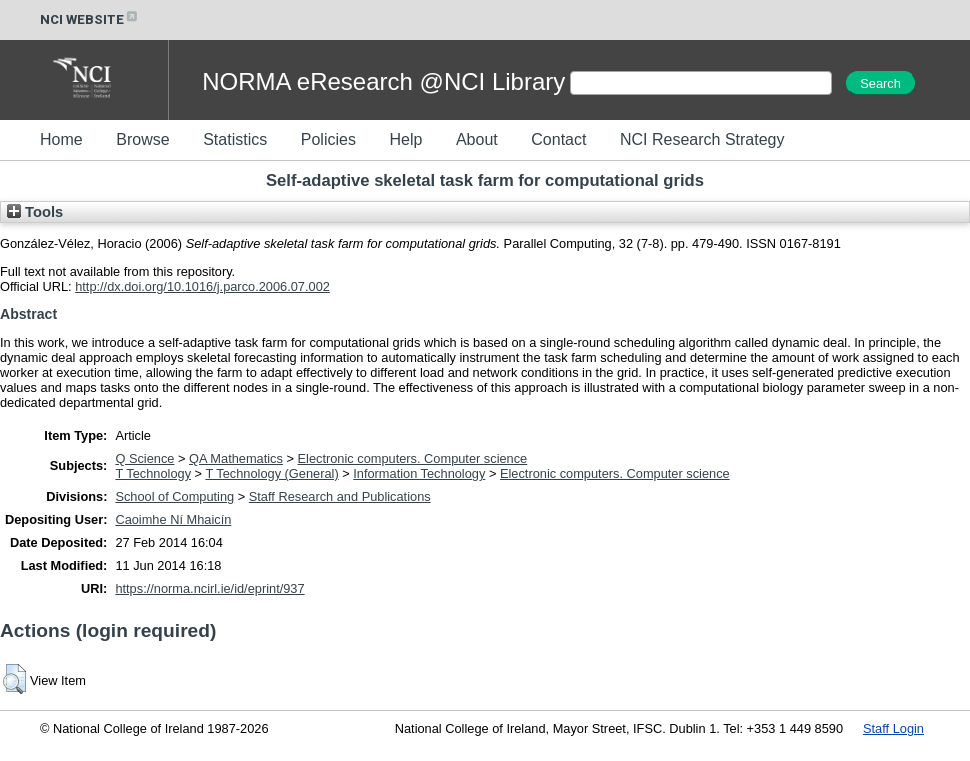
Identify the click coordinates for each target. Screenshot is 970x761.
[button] (14, 679)
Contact (558, 139)
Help (405, 139)
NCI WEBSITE (90, 19)
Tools (35, 212)
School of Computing (174, 496)
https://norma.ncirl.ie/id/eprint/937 (209, 588)
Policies (328, 139)
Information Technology (419, 473)
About (477, 139)
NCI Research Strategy (702, 139)
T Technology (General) (271, 473)
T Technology (153, 473)
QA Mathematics (236, 458)
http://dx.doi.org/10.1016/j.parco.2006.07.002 (202, 286)
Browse (142, 139)
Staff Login (893, 728)
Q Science (144, 458)
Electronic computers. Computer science (413, 458)
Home (61, 139)
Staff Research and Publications (340, 496)
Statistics (235, 139)
